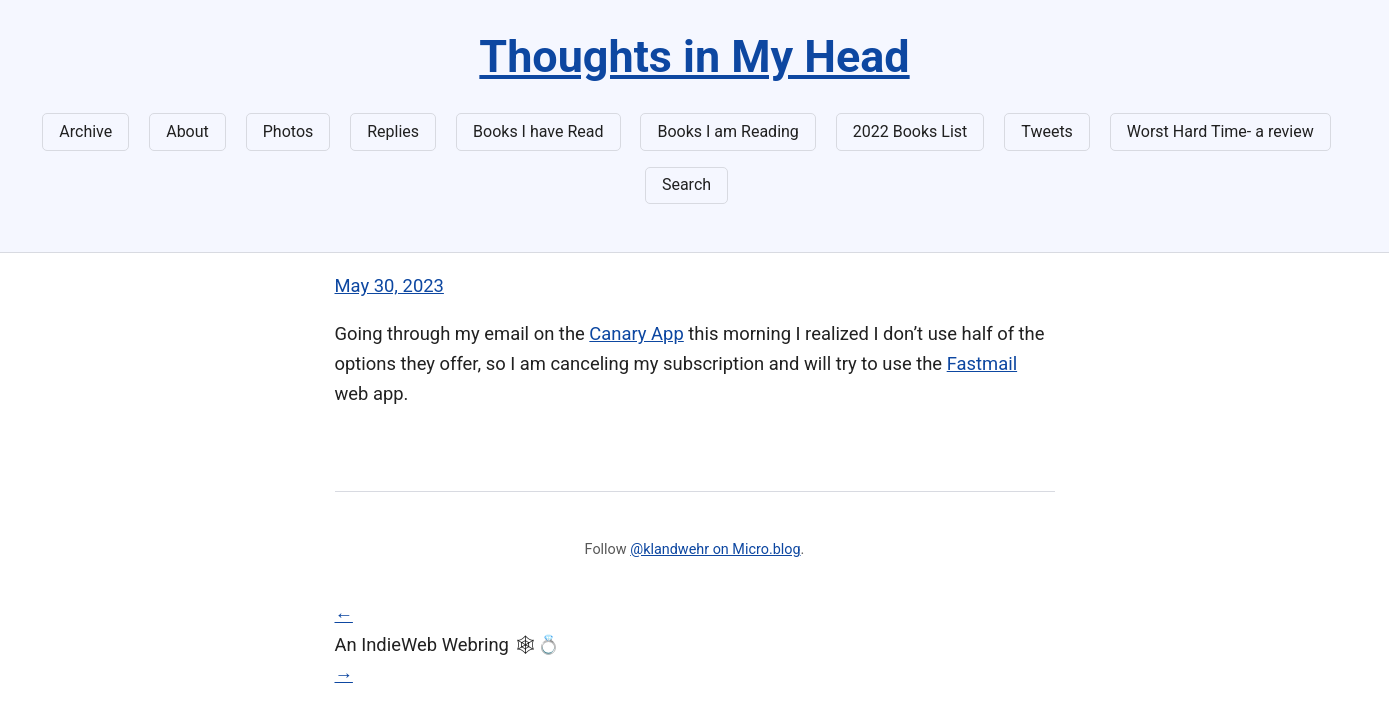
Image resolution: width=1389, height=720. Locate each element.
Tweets (1047, 131)
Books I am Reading (727, 131)
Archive (85, 131)
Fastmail (982, 363)
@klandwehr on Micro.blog (715, 549)
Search (686, 184)
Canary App (636, 333)
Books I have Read (538, 131)
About (187, 131)
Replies (393, 131)
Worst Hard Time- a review (1220, 131)
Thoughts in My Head (694, 56)
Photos (288, 131)
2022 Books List (910, 131)
